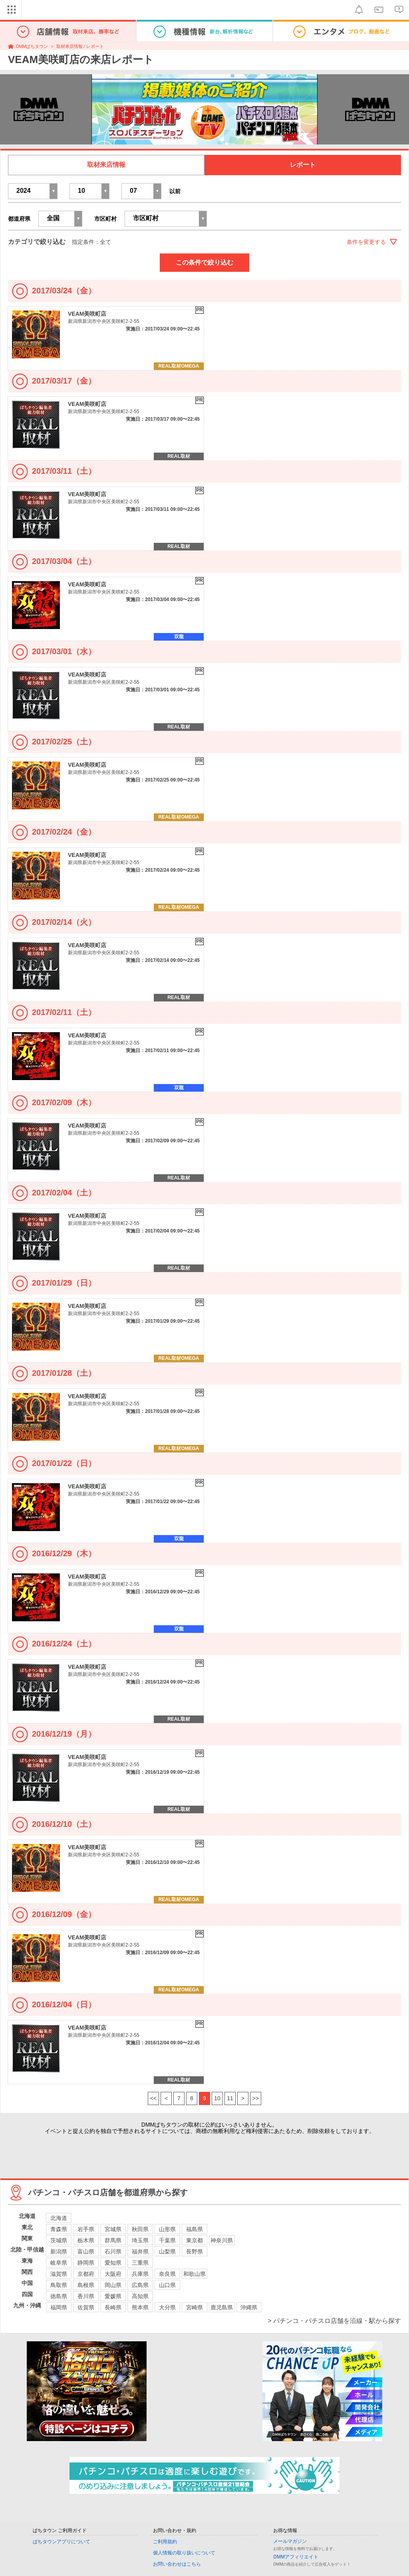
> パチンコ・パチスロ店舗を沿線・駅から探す (334, 2320)
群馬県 (113, 2240)
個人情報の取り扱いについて (184, 2553)
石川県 (113, 2251)
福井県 (140, 2251)
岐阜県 (58, 2262)
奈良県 (167, 2274)
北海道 (58, 2218)
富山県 (85, 2251)
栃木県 (85, 2240)
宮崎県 (194, 2307)
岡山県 (113, 2285)
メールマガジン (290, 2541)
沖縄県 (248, 2307)
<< (153, 2098)
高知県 (140, 2296)
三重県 (140, 2262)
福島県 (194, 2229)
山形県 (167, 2229)
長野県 (194, 2251)
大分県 (167, 2307)
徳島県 (58, 2296)
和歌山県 (194, 2274)
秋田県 (140, 2229)
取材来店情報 (106, 164)
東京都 (194, 2240)
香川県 (85, 2296)
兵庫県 (140, 2274)
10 (217, 2098)
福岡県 (58, 2307)
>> (255, 2098)
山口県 (167, 2285)
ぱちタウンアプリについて (61, 2541)
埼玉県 (140, 2240)
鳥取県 (58, 2285)
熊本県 (140, 2307)
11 (230, 2098)
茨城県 (58, 2240)
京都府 (85, 2274)
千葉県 (167, 2240)
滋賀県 (58, 2274)
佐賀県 (85, 2307)
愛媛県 (113, 2296)
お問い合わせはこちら (177, 2564)
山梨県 (167, 2251)
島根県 (85, 2285)
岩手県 (85, 2229)
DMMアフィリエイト (295, 2557)
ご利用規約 (165, 2541)
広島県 (140, 2285)
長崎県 (113, 2307)
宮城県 (113, 2229)
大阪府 (113, 2274)
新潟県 (58, 2251)
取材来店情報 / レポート (80, 46)
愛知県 (113, 2262)
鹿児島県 (221, 2307)
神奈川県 (221, 2240)
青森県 (58, 2229)
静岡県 (85, 2262)
